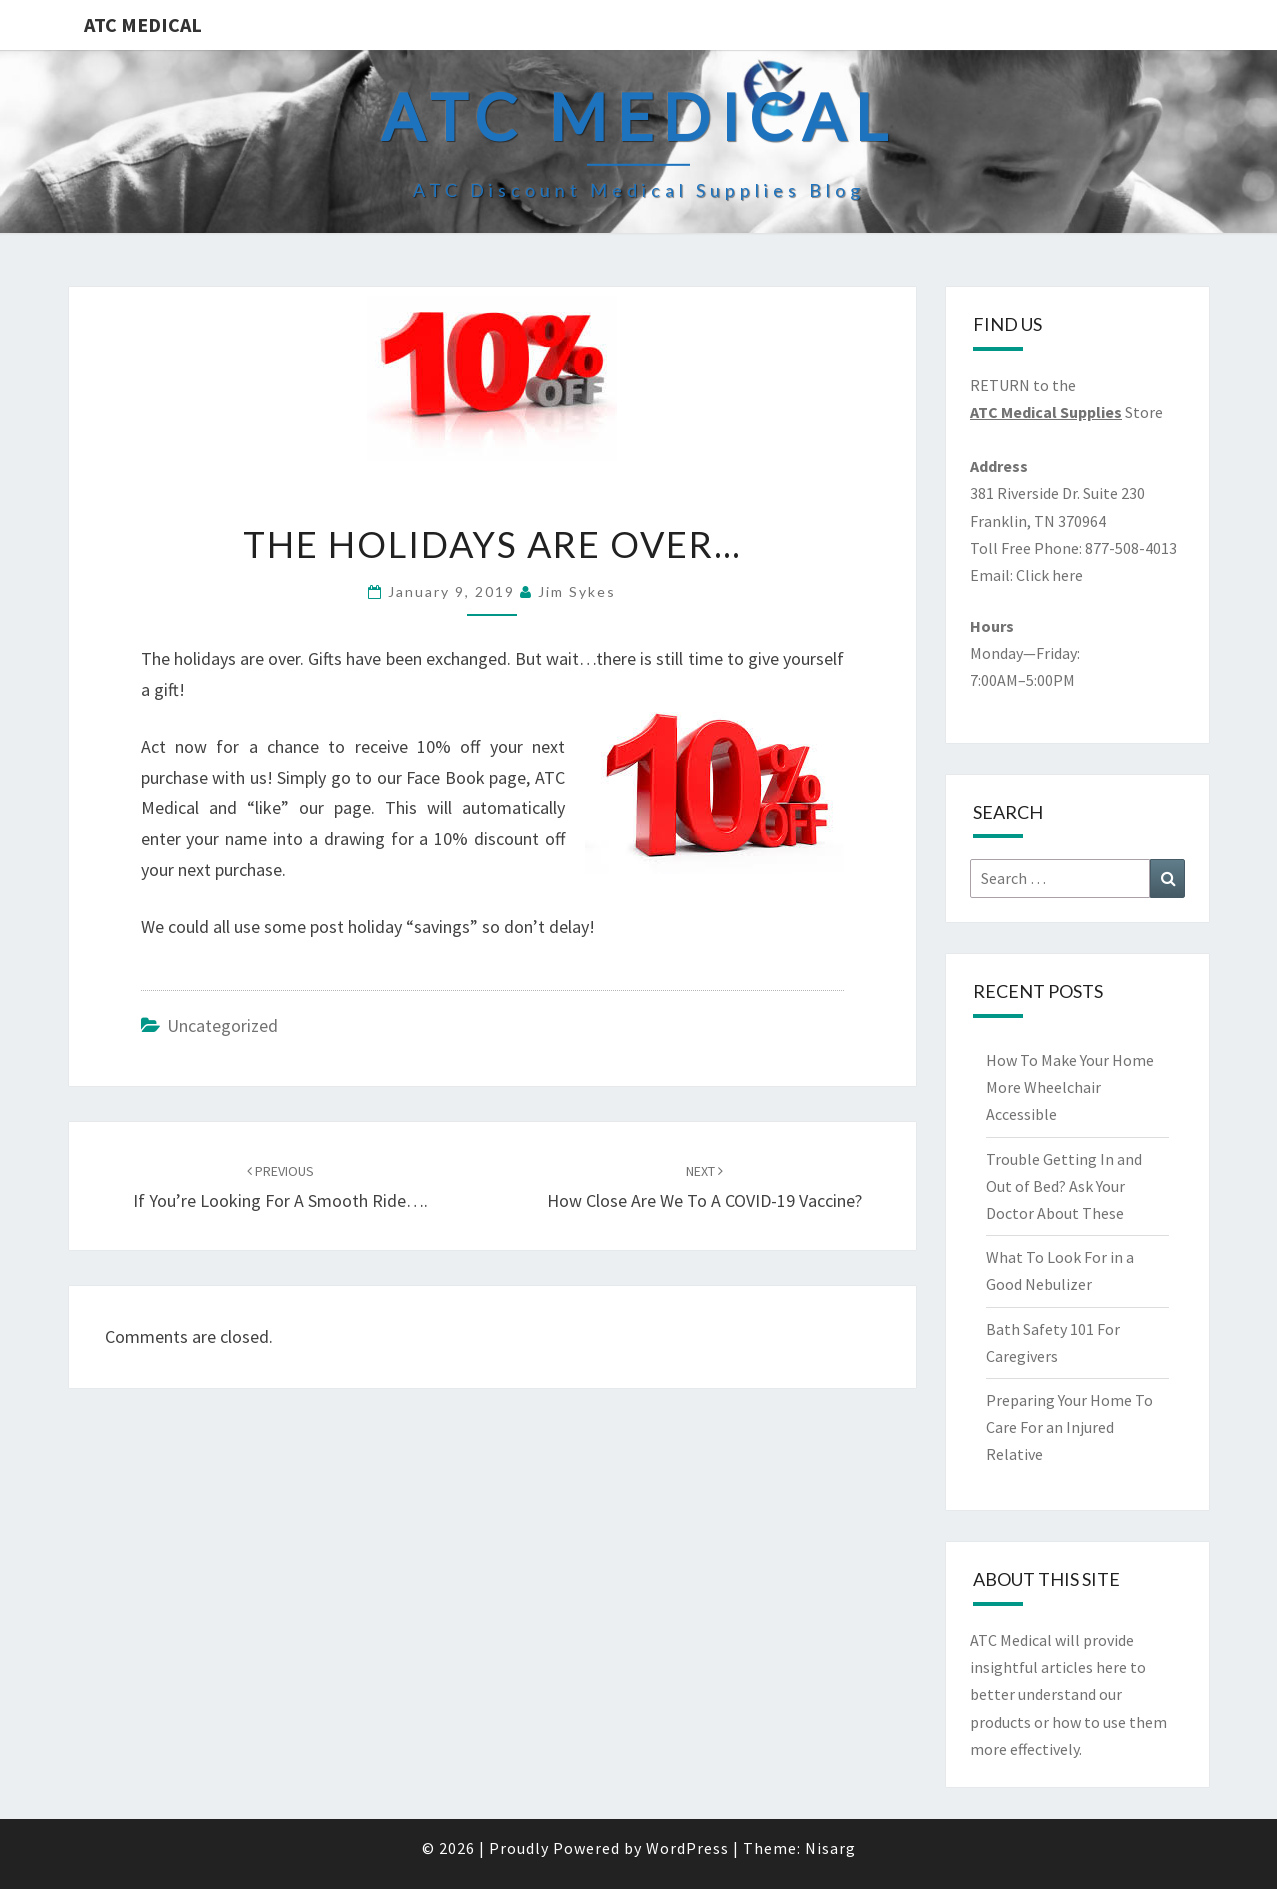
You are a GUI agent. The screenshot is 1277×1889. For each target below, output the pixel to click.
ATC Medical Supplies (1046, 412)
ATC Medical (143, 24)
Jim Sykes (577, 591)
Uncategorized (222, 1025)
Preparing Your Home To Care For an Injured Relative (1069, 1427)
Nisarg (830, 1848)
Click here (1049, 575)
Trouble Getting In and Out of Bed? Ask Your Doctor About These (1064, 1186)
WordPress (687, 1848)
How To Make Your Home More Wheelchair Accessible (1070, 1087)
